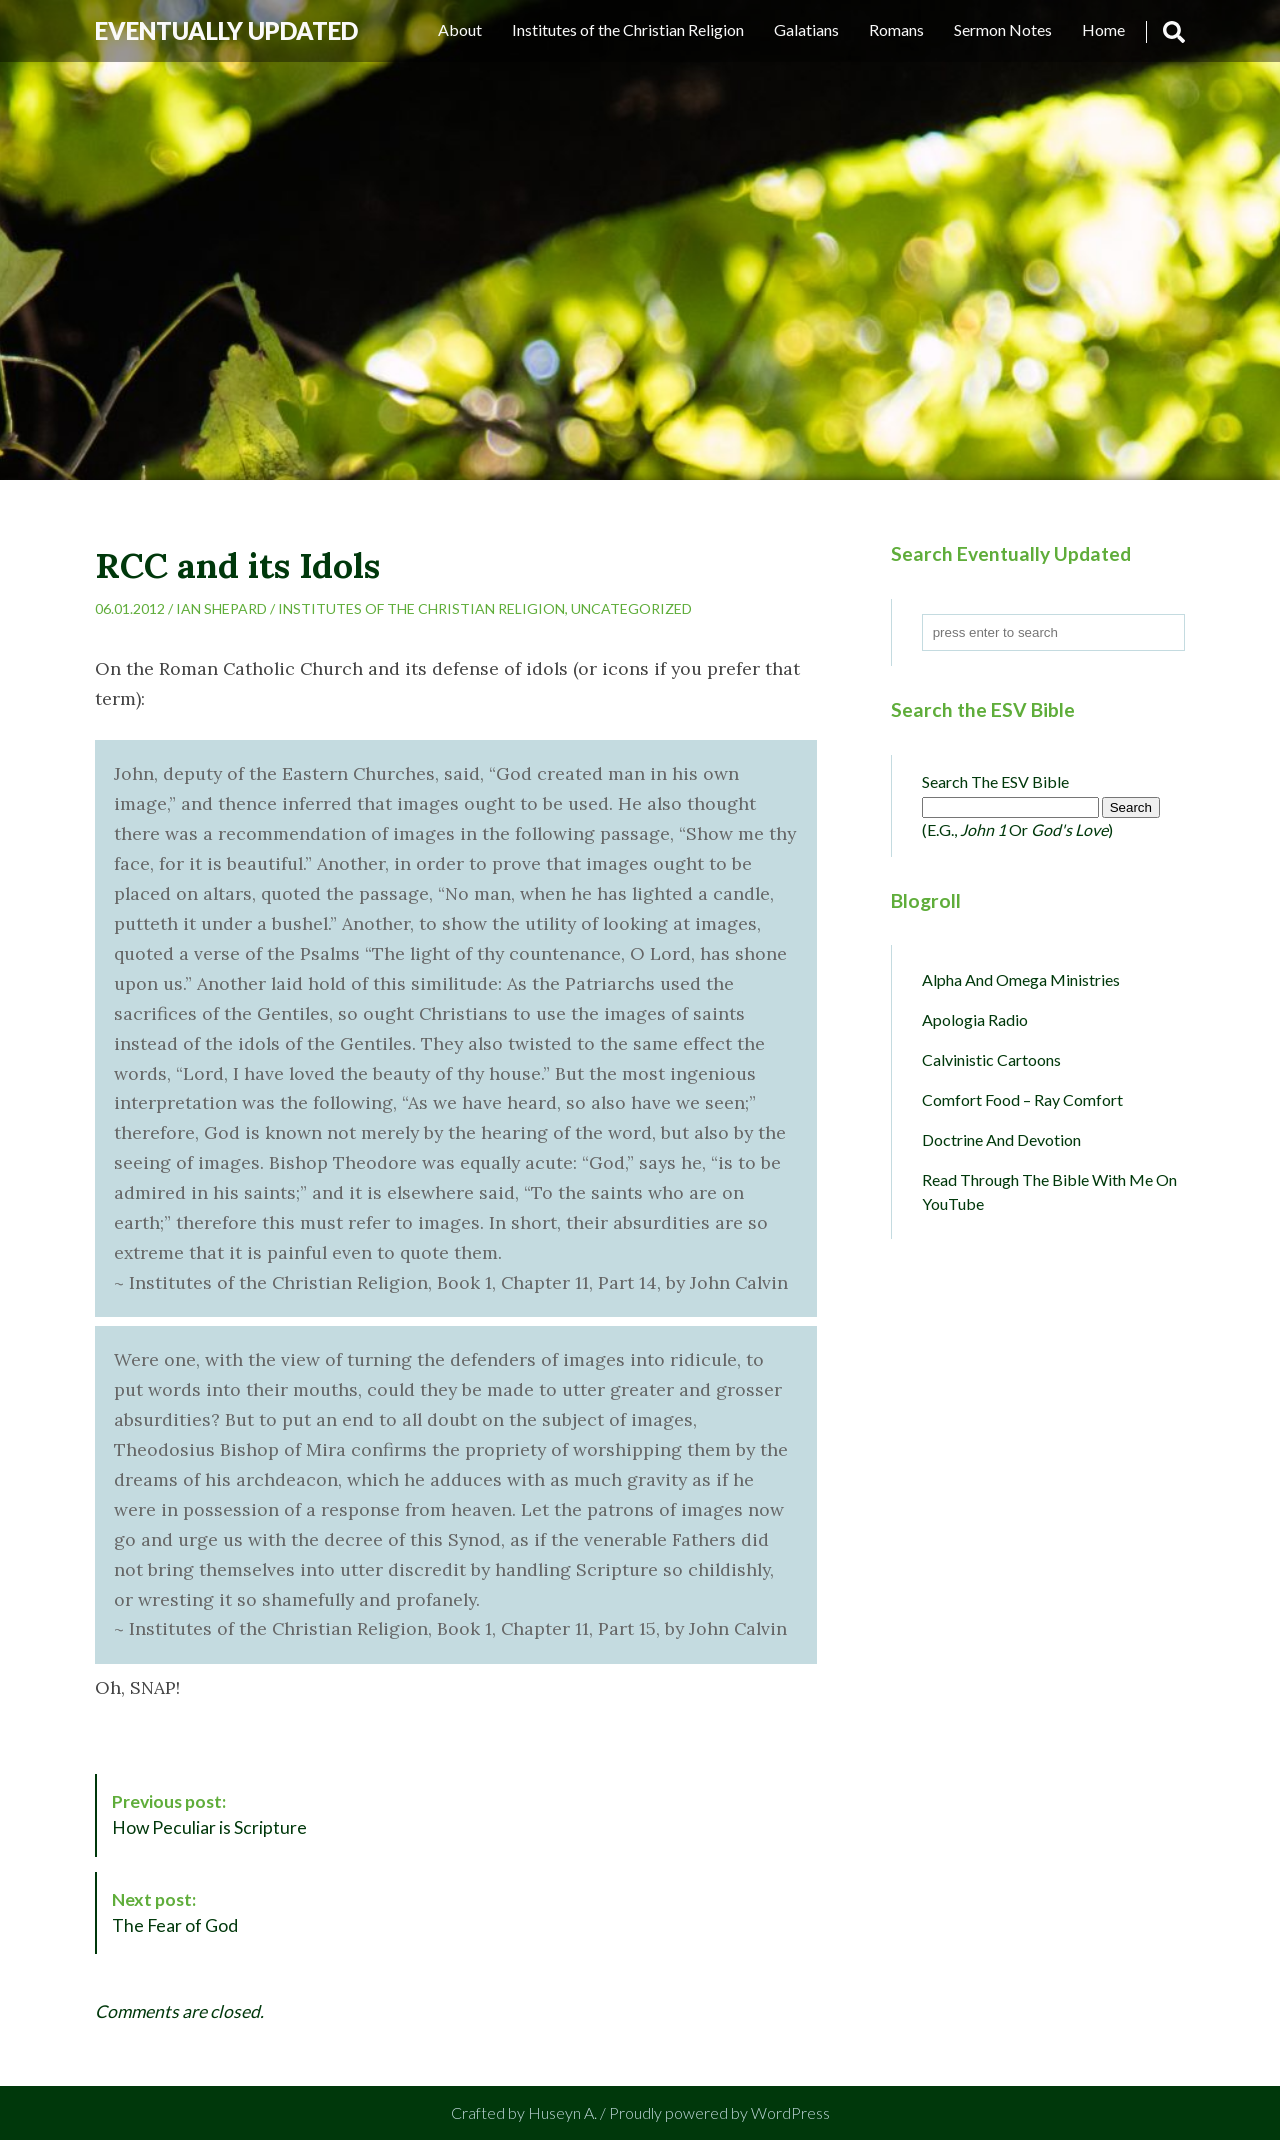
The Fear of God (175, 1912)
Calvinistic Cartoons (991, 1059)
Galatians (806, 29)
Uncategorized (631, 608)
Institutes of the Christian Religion (628, 29)
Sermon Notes (1003, 29)
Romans (896, 29)
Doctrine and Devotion (1001, 1139)
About (460, 29)
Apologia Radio (975, 1019)
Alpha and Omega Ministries (1021, 979)
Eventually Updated (226, 30)
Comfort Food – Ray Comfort (1022, 1099)
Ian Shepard (221, 608)
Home (1103, 29)
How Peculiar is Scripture (209, 1814)
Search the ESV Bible (995, 781)
